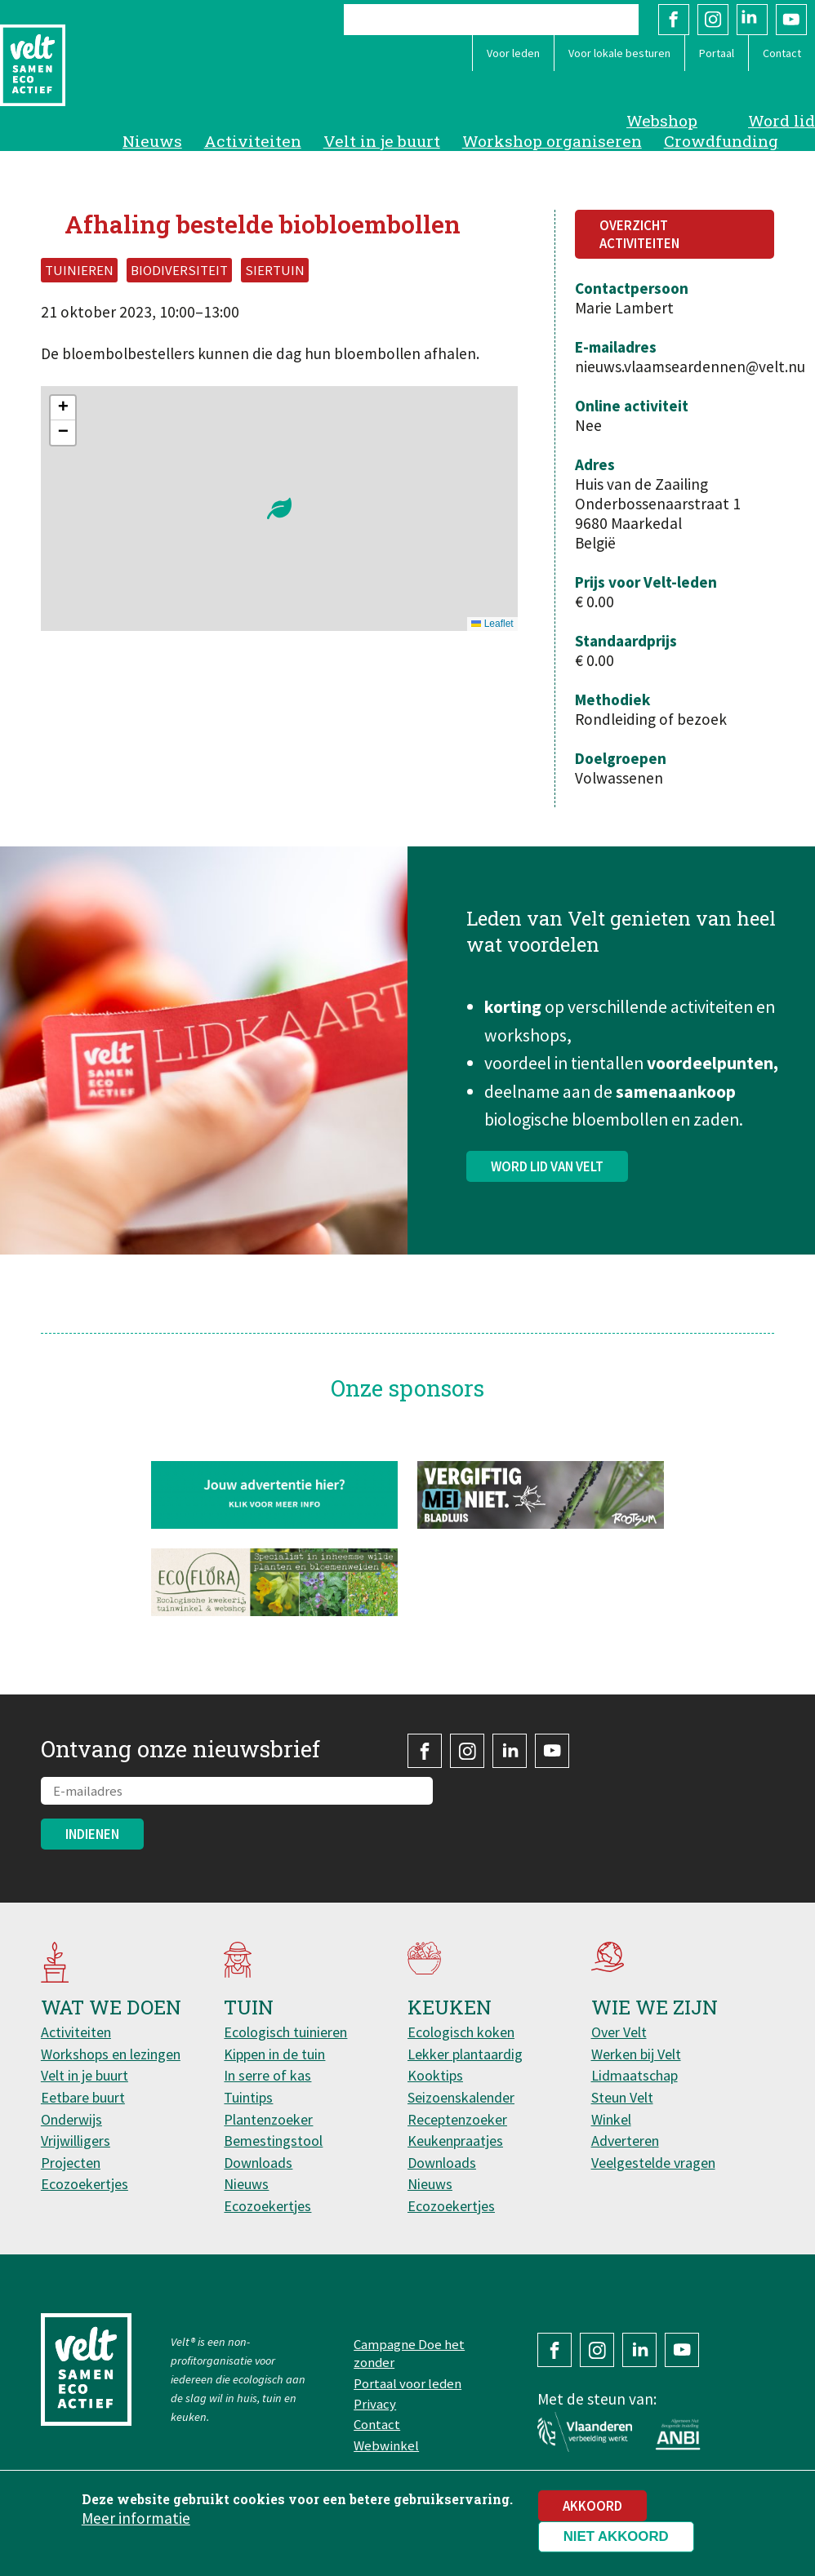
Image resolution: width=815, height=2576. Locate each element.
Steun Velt (622, 2097)
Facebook (673, 19)
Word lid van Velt (547, 1179)
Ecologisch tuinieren (285, 2032)
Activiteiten (252, 141)
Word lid (781, 120)
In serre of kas (267, 2075)
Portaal (716, 53)
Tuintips (248, 2097)
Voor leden (513, 53)
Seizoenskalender (461, 2097)
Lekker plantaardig (465, 2054)
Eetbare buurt (83, 2097)
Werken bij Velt (636, 2054)
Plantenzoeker (268, 2119)
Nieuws (152, 141)
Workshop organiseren (552, 141)
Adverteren (625, 2140)
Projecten (70, 2162)
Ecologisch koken (461, 2032)
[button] (279, 508)
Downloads (258, 2162)
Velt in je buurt (381, 141)
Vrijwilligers (75, 2140)
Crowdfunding (721, 141)
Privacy (375, 2404)
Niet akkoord (616, 2536)
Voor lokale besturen (619, 53)
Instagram (712, 19)
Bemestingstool (273, 2140)
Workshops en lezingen (110, 2054)
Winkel (611, 2119)
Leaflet (492, 623)
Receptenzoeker (457, 2119)
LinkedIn (752, 19)
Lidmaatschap (634, 2075)
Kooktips (435, 2075)
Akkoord (592, 2506)
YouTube (791, 19)
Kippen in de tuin (274, 2054)
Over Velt (619, 2032)
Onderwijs (71, 2119)
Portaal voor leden (407, 2383)
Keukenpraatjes (455, 2140)
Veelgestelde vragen (653, 2162)
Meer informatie (136, 2518)
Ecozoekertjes (84, 2183)
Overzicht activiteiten (639, 234)
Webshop (661, 120)
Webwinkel (386, 2445)
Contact (782, 53)
